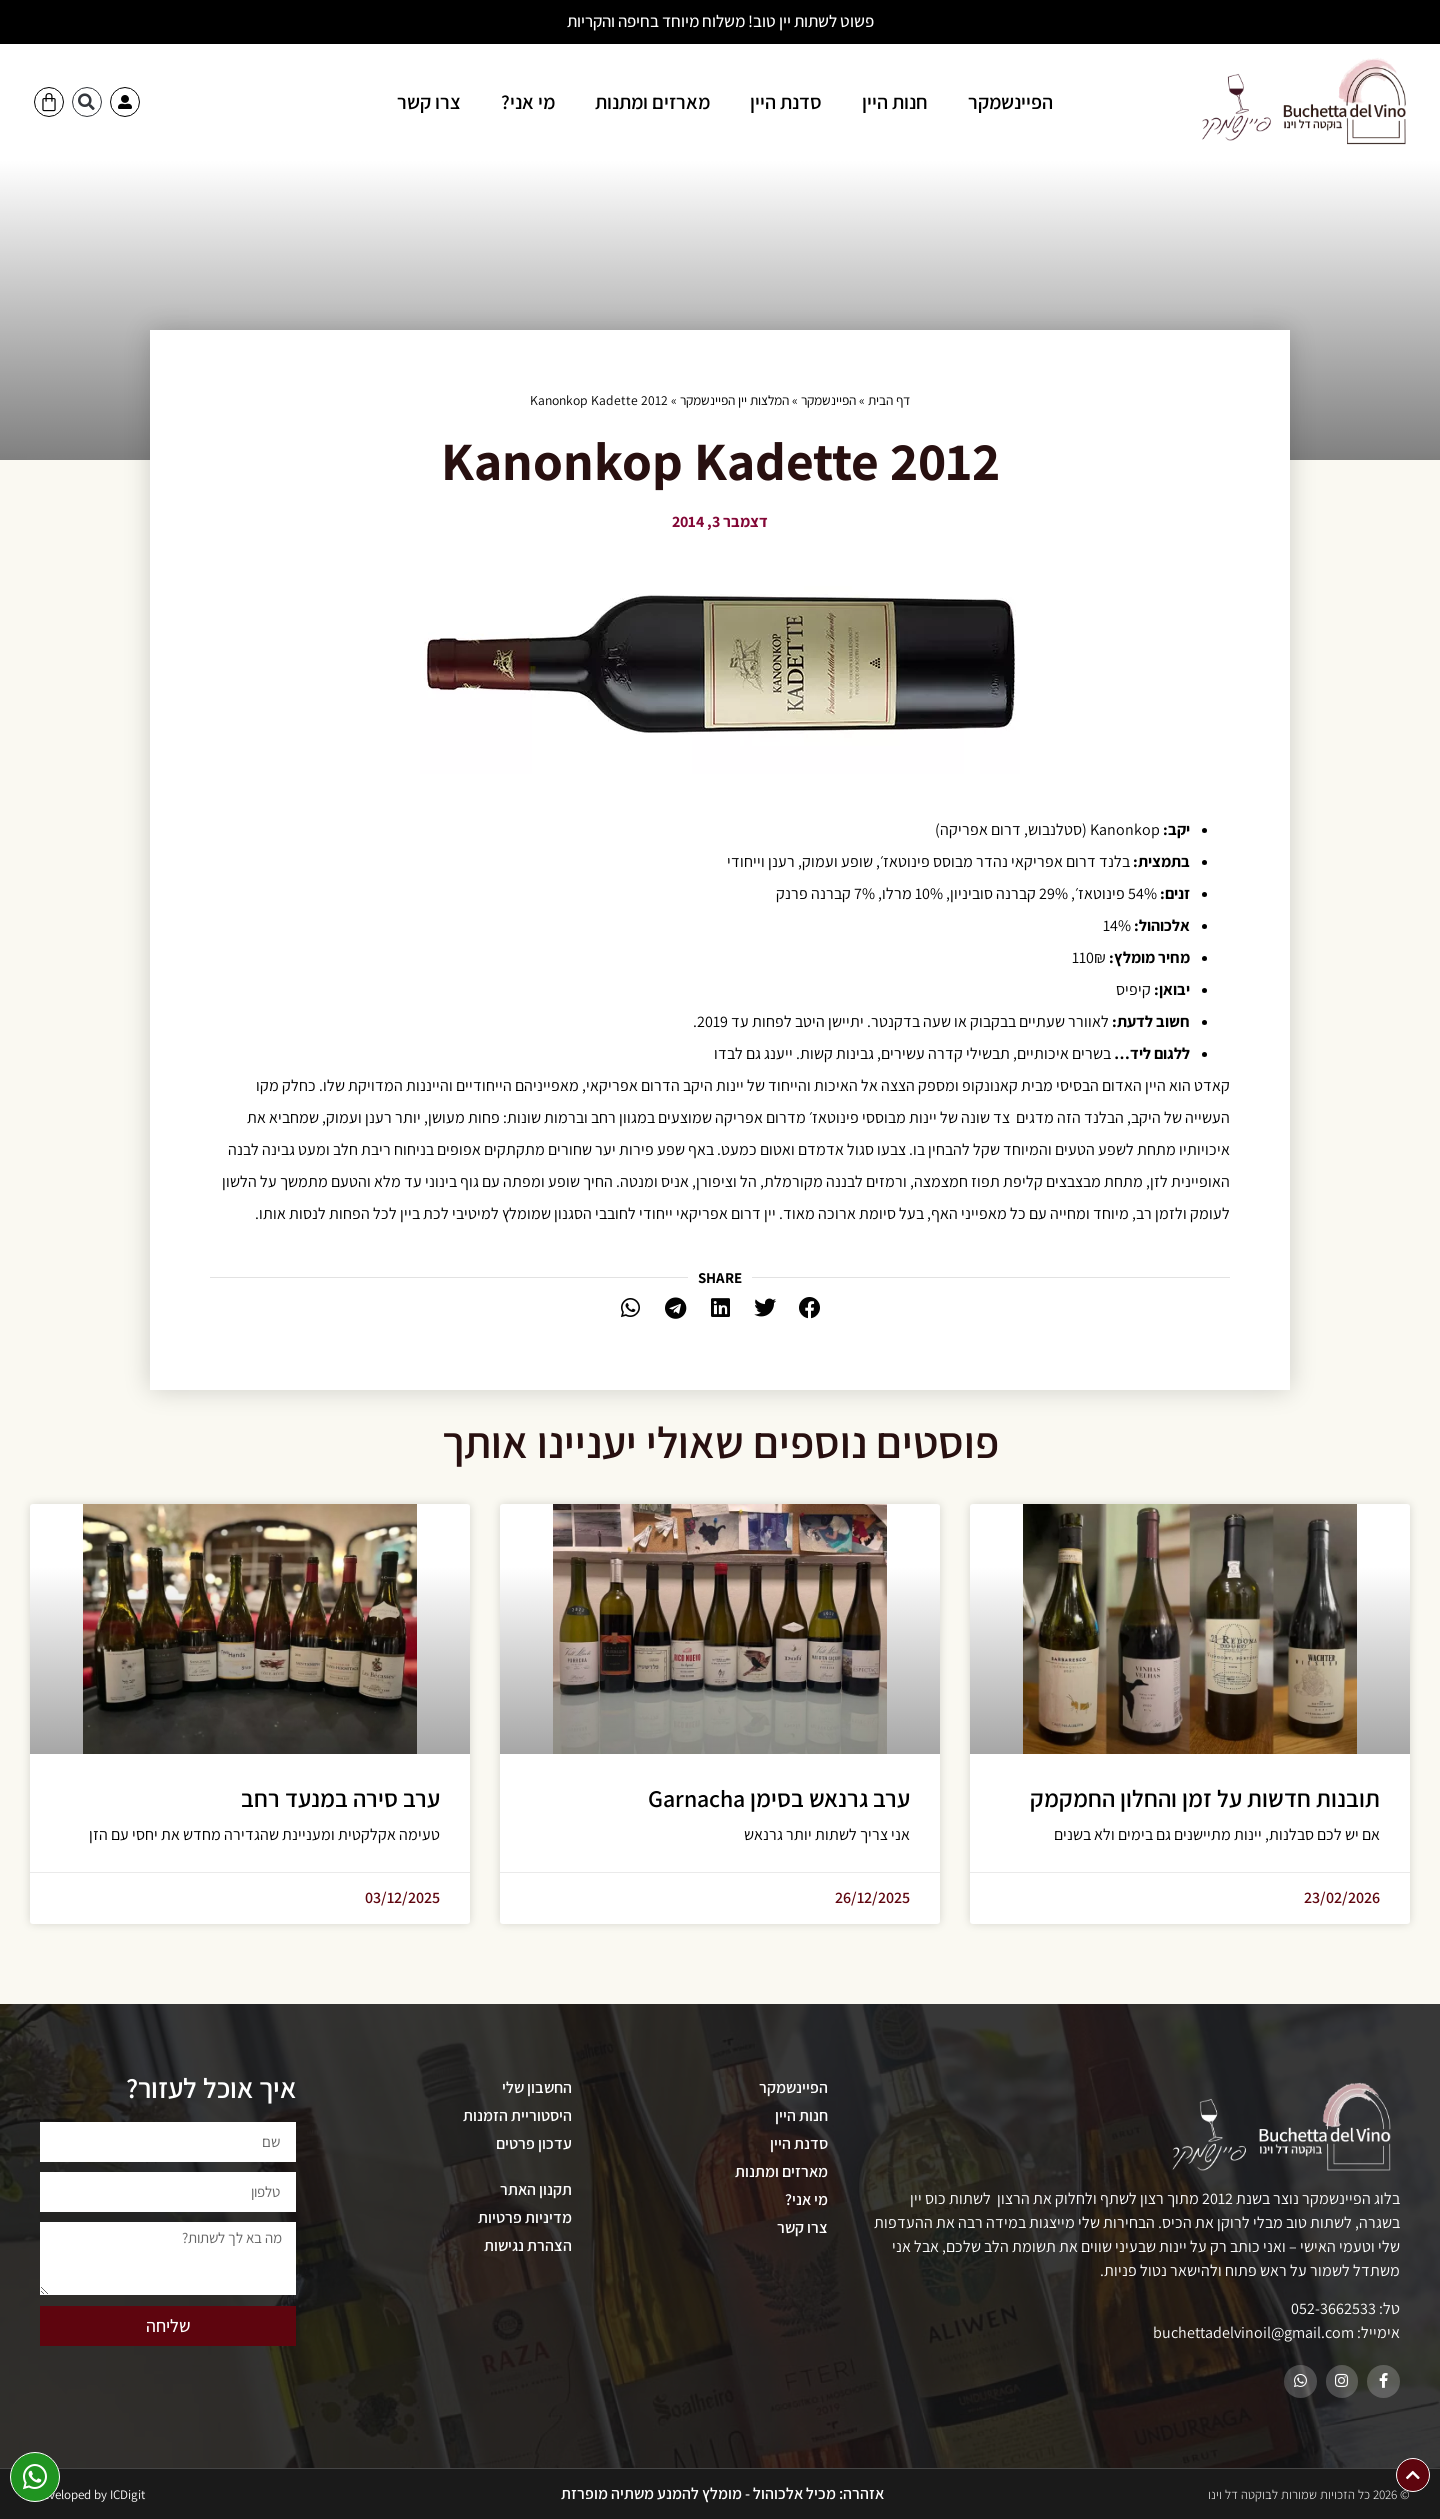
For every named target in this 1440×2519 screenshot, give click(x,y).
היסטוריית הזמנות (517, 2115)
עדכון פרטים (534, 2143)
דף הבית (889, 400)
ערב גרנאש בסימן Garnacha (779, 1798)
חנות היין (895, 102)
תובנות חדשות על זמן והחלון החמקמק (1205, 1798)
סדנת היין (786, 102)
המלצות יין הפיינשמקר (734, 400)
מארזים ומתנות (652, 102)
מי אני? (528, 102)
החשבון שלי (537, 2087)
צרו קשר (429, 102)
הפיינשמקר (1010, 102)
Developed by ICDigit (90, 2494)
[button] (87, 102)
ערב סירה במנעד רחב (340, 1798)
